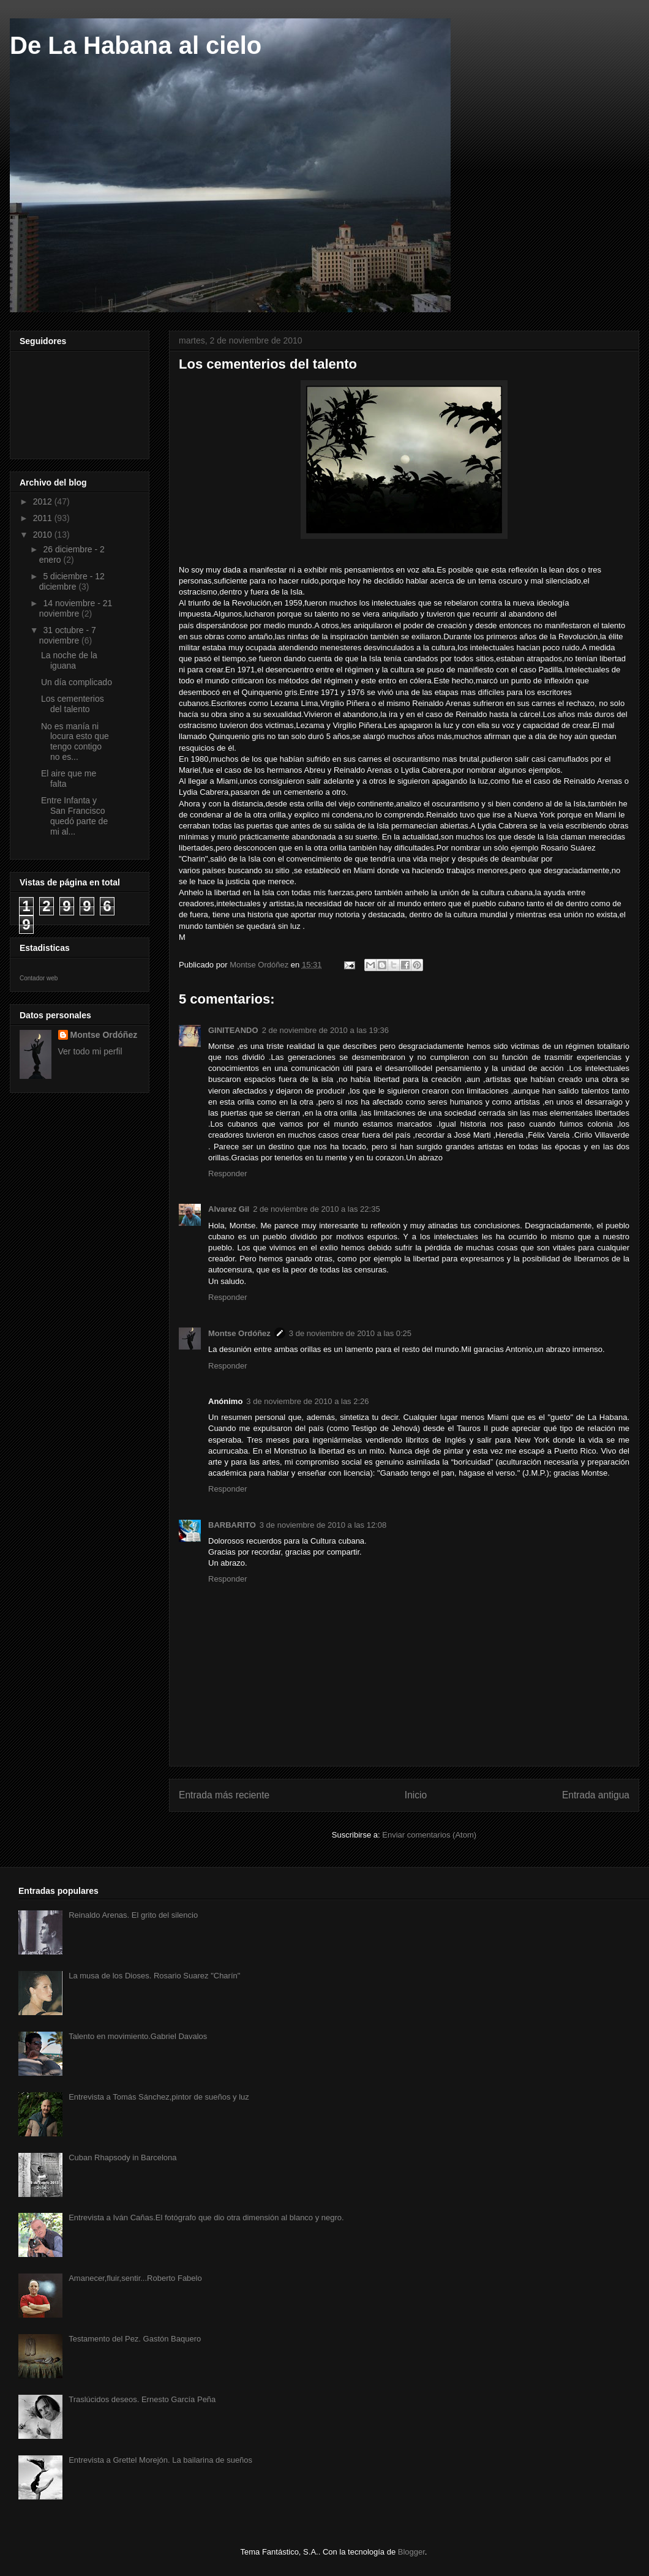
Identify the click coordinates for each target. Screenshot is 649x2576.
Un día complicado (76, 682)
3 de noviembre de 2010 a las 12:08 (323, 1525)
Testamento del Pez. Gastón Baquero (135, 2338)
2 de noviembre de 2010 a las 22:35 (316, 1209)
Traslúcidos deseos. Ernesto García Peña (142, 2399)
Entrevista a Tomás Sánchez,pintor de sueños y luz (159, 2096)
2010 (43, 534)
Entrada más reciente (224, 1795)
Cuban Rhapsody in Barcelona (122, 2157)
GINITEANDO (233, 1030)
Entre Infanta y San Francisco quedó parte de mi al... (74, 815)
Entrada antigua (595, 1795)
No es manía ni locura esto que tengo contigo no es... (75, 741)
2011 (43, 518)
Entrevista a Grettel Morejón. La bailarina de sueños (160, 2460)
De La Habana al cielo (135, 45)
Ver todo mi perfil (90, 1051)
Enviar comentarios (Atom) (429, 1834)
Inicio (416, 1795)
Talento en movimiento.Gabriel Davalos (138, 2036)
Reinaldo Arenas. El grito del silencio (133, 1915)
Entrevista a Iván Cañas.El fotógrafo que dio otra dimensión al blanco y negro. (206, 2217)
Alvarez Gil (228, 1209)
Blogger (411, 2551)
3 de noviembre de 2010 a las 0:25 (350, 1333)
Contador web (39, 978)
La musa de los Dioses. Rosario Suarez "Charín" (154, 1975)
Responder (227, 1173)
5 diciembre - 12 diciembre (72, 581)
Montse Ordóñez (239, 1333)
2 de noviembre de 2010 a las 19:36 (325, 1030)
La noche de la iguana (69, 660)
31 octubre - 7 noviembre (67, 635)
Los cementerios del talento (72, 704)
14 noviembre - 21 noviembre (75, 608)
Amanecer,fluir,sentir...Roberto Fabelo (135, 2278)
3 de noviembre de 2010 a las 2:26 (307, 1401)
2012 (43, 501)
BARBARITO (232, 1525)
